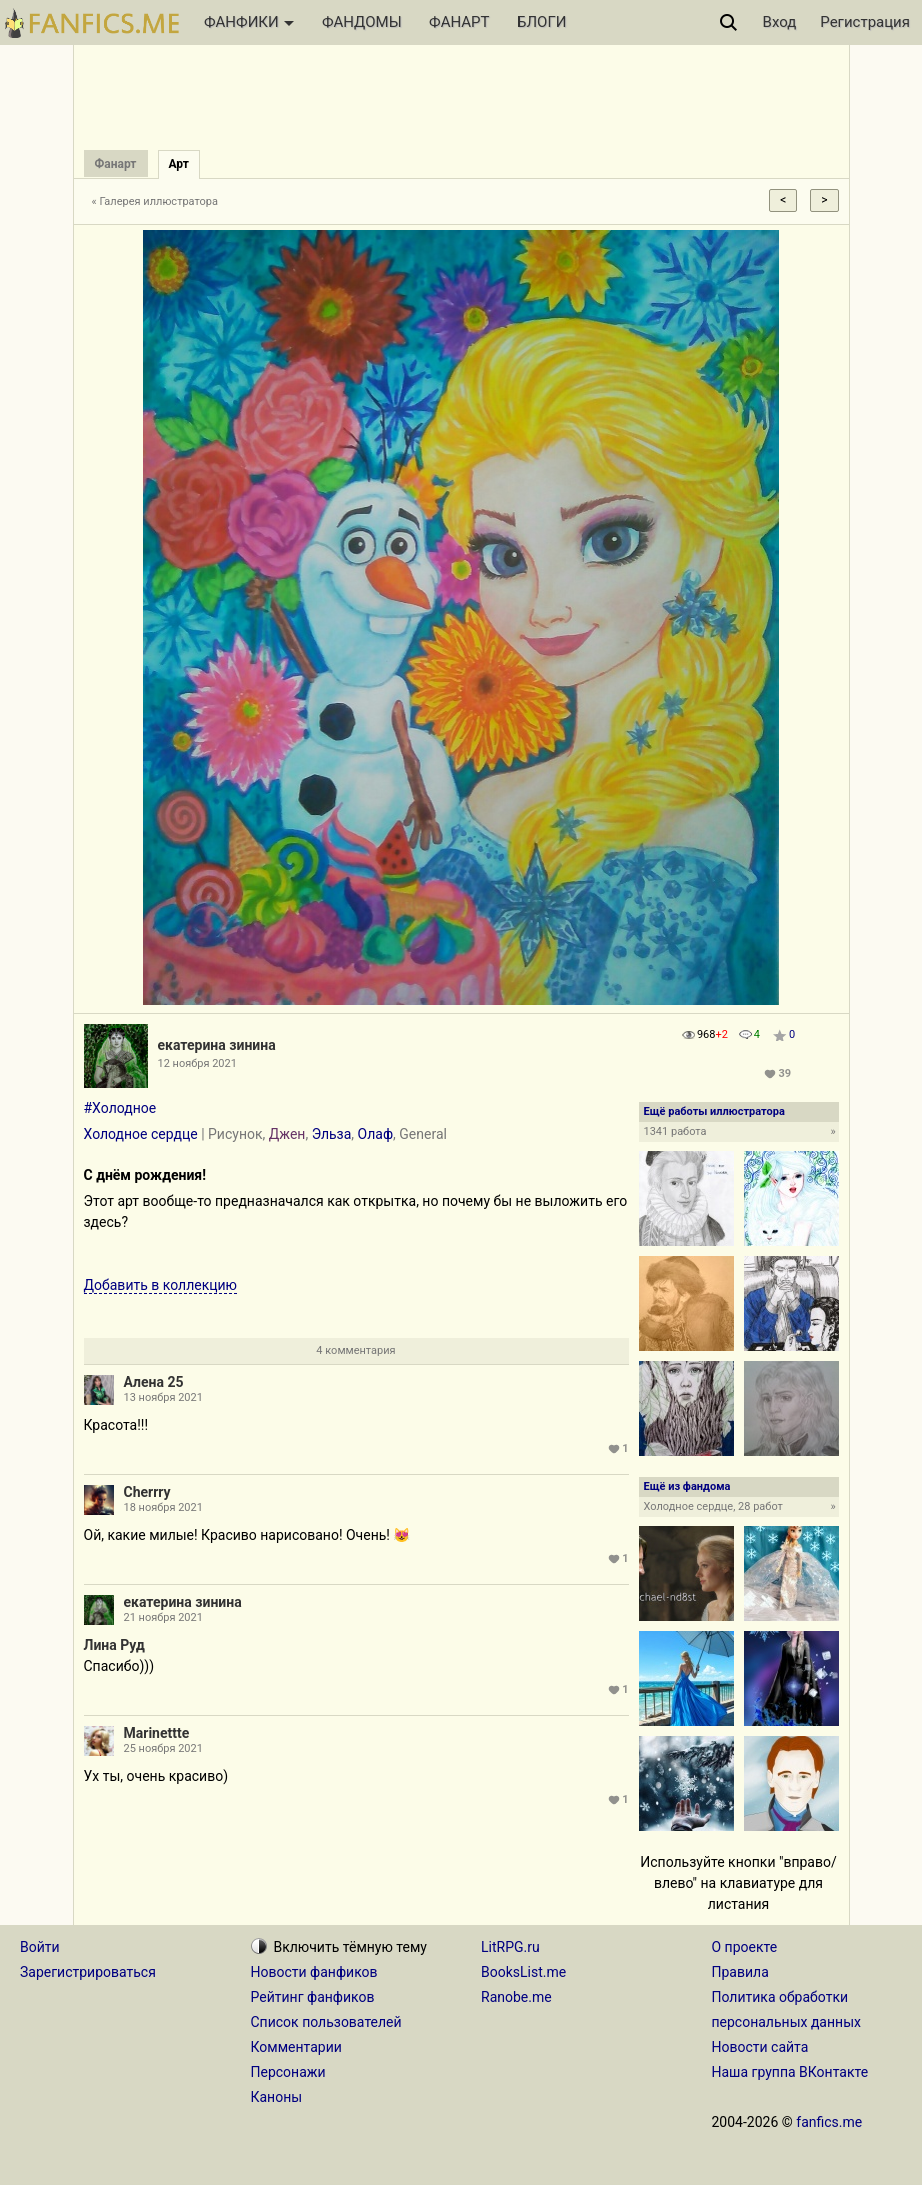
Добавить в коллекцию (161, 1285)
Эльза (332, 1134)
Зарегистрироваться (88, 1972)
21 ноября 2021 (163, 1617)
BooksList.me (523, 1972)
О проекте (745, 1947)
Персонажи (288, 2072)
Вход (780, 22)
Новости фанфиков (314, 1972)
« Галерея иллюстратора (155, 201)
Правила (740, 1972)
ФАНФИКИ (249, 22)
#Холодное (120, 1108)
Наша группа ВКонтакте (790, 2072)
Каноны (277, 2097)
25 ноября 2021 (163, 1748)
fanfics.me (829, 2122)
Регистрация (865, 22)
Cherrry (147, 1492)
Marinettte (157, 1733)
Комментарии (296, 2047)
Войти (40, 1947)
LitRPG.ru (510, 1947)
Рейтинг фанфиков (313, 1997)
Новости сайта (760, 2047)
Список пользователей (326, 2022)
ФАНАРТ (459, 22)
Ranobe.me (516, 1997)
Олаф (376, 1134)
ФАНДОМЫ (362, 22)
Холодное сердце (141, 1134)
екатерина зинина (217, 1045)
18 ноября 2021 (163, 1507)
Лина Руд (114, 1645)
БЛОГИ (541, 22)
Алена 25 (154, 1382)
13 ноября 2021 (163, 1397)
